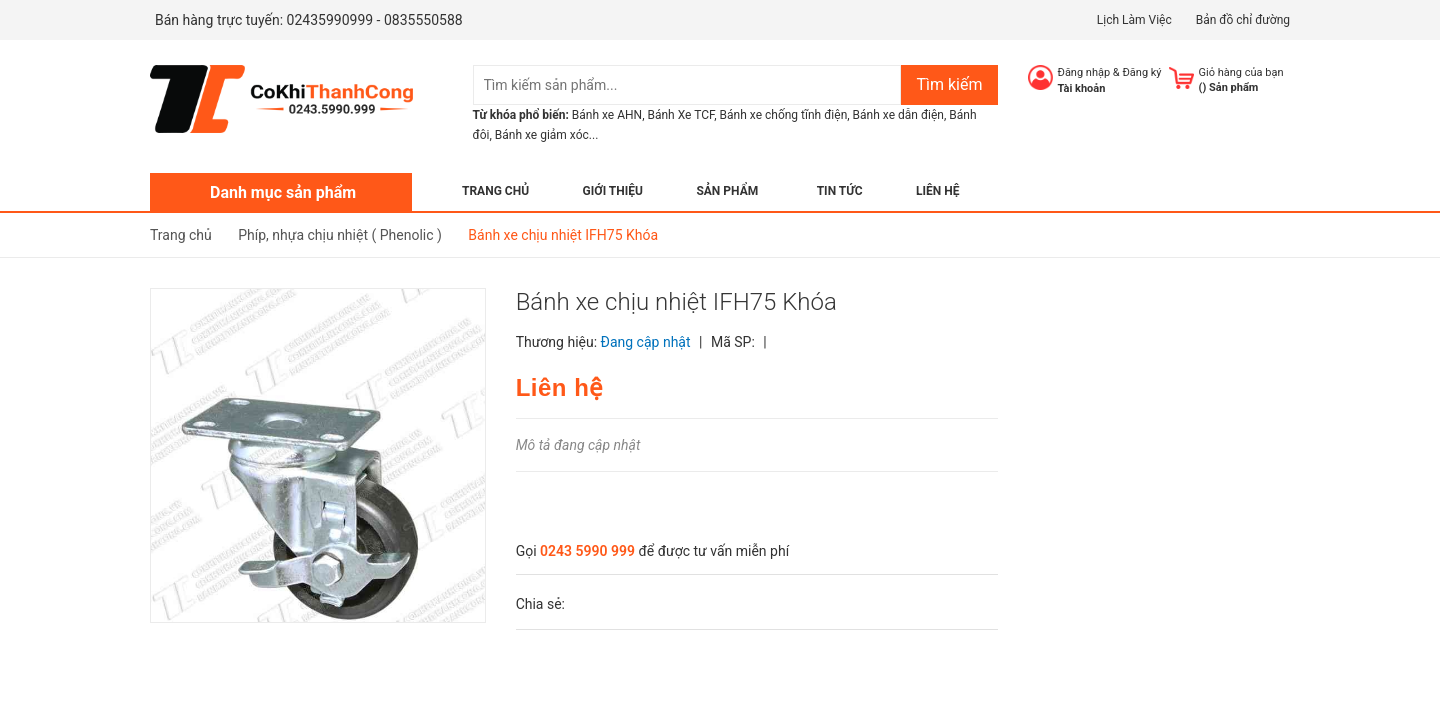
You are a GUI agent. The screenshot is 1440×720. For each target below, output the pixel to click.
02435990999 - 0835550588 (375, 20)
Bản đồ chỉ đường (1243, 20)
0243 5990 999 (587, 551)
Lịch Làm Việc (1134, 20)
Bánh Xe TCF (680, 115)
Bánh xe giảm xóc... (547, 135)
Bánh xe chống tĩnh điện (784, 115)
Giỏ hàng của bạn (1241, 72)
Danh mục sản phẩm (283, 192)
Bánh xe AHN (607, 115)
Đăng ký (1141, 72)
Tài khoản (1082, 88)
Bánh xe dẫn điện (898, 115)
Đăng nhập (1084, 72)
